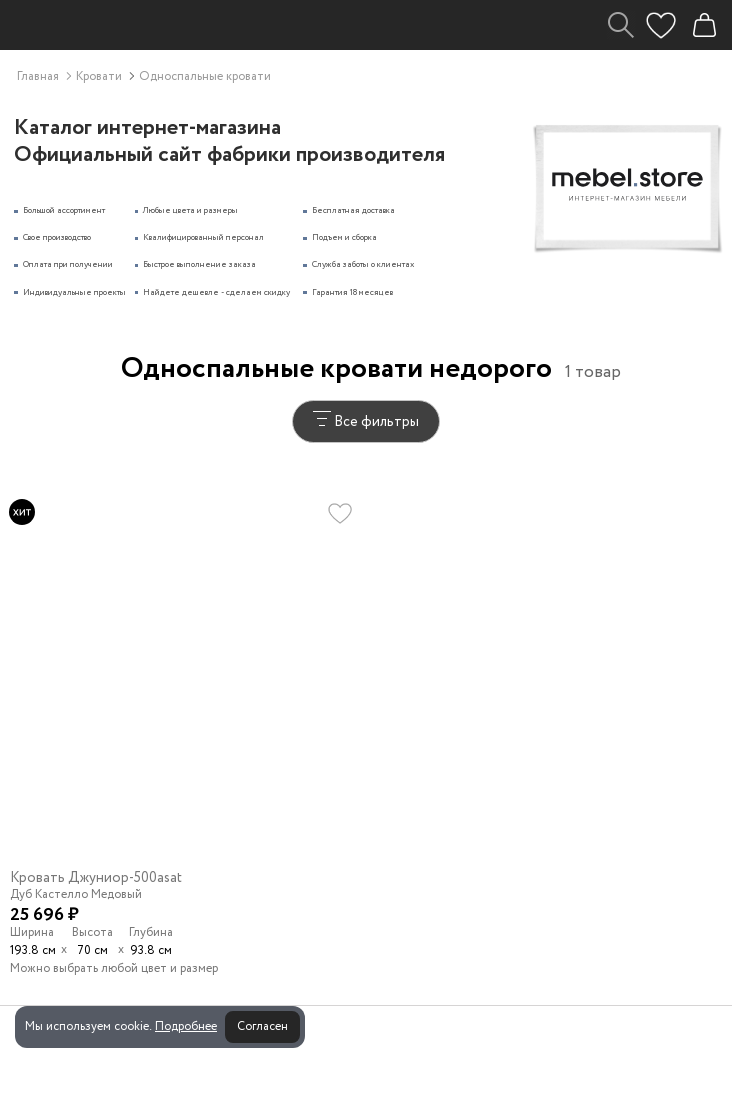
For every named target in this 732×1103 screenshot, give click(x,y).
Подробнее (186, 1026)
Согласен (262, 1026)
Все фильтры (366, 421)
